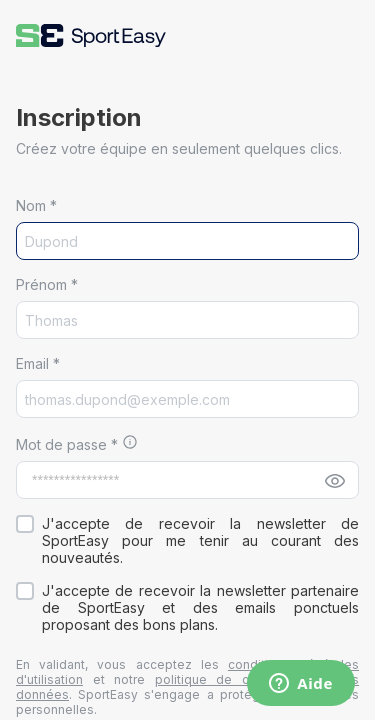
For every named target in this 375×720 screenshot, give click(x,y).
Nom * (36, 205)
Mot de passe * (69, 444)
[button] (91, 35)
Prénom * (47, 284)
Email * (38, 363)
